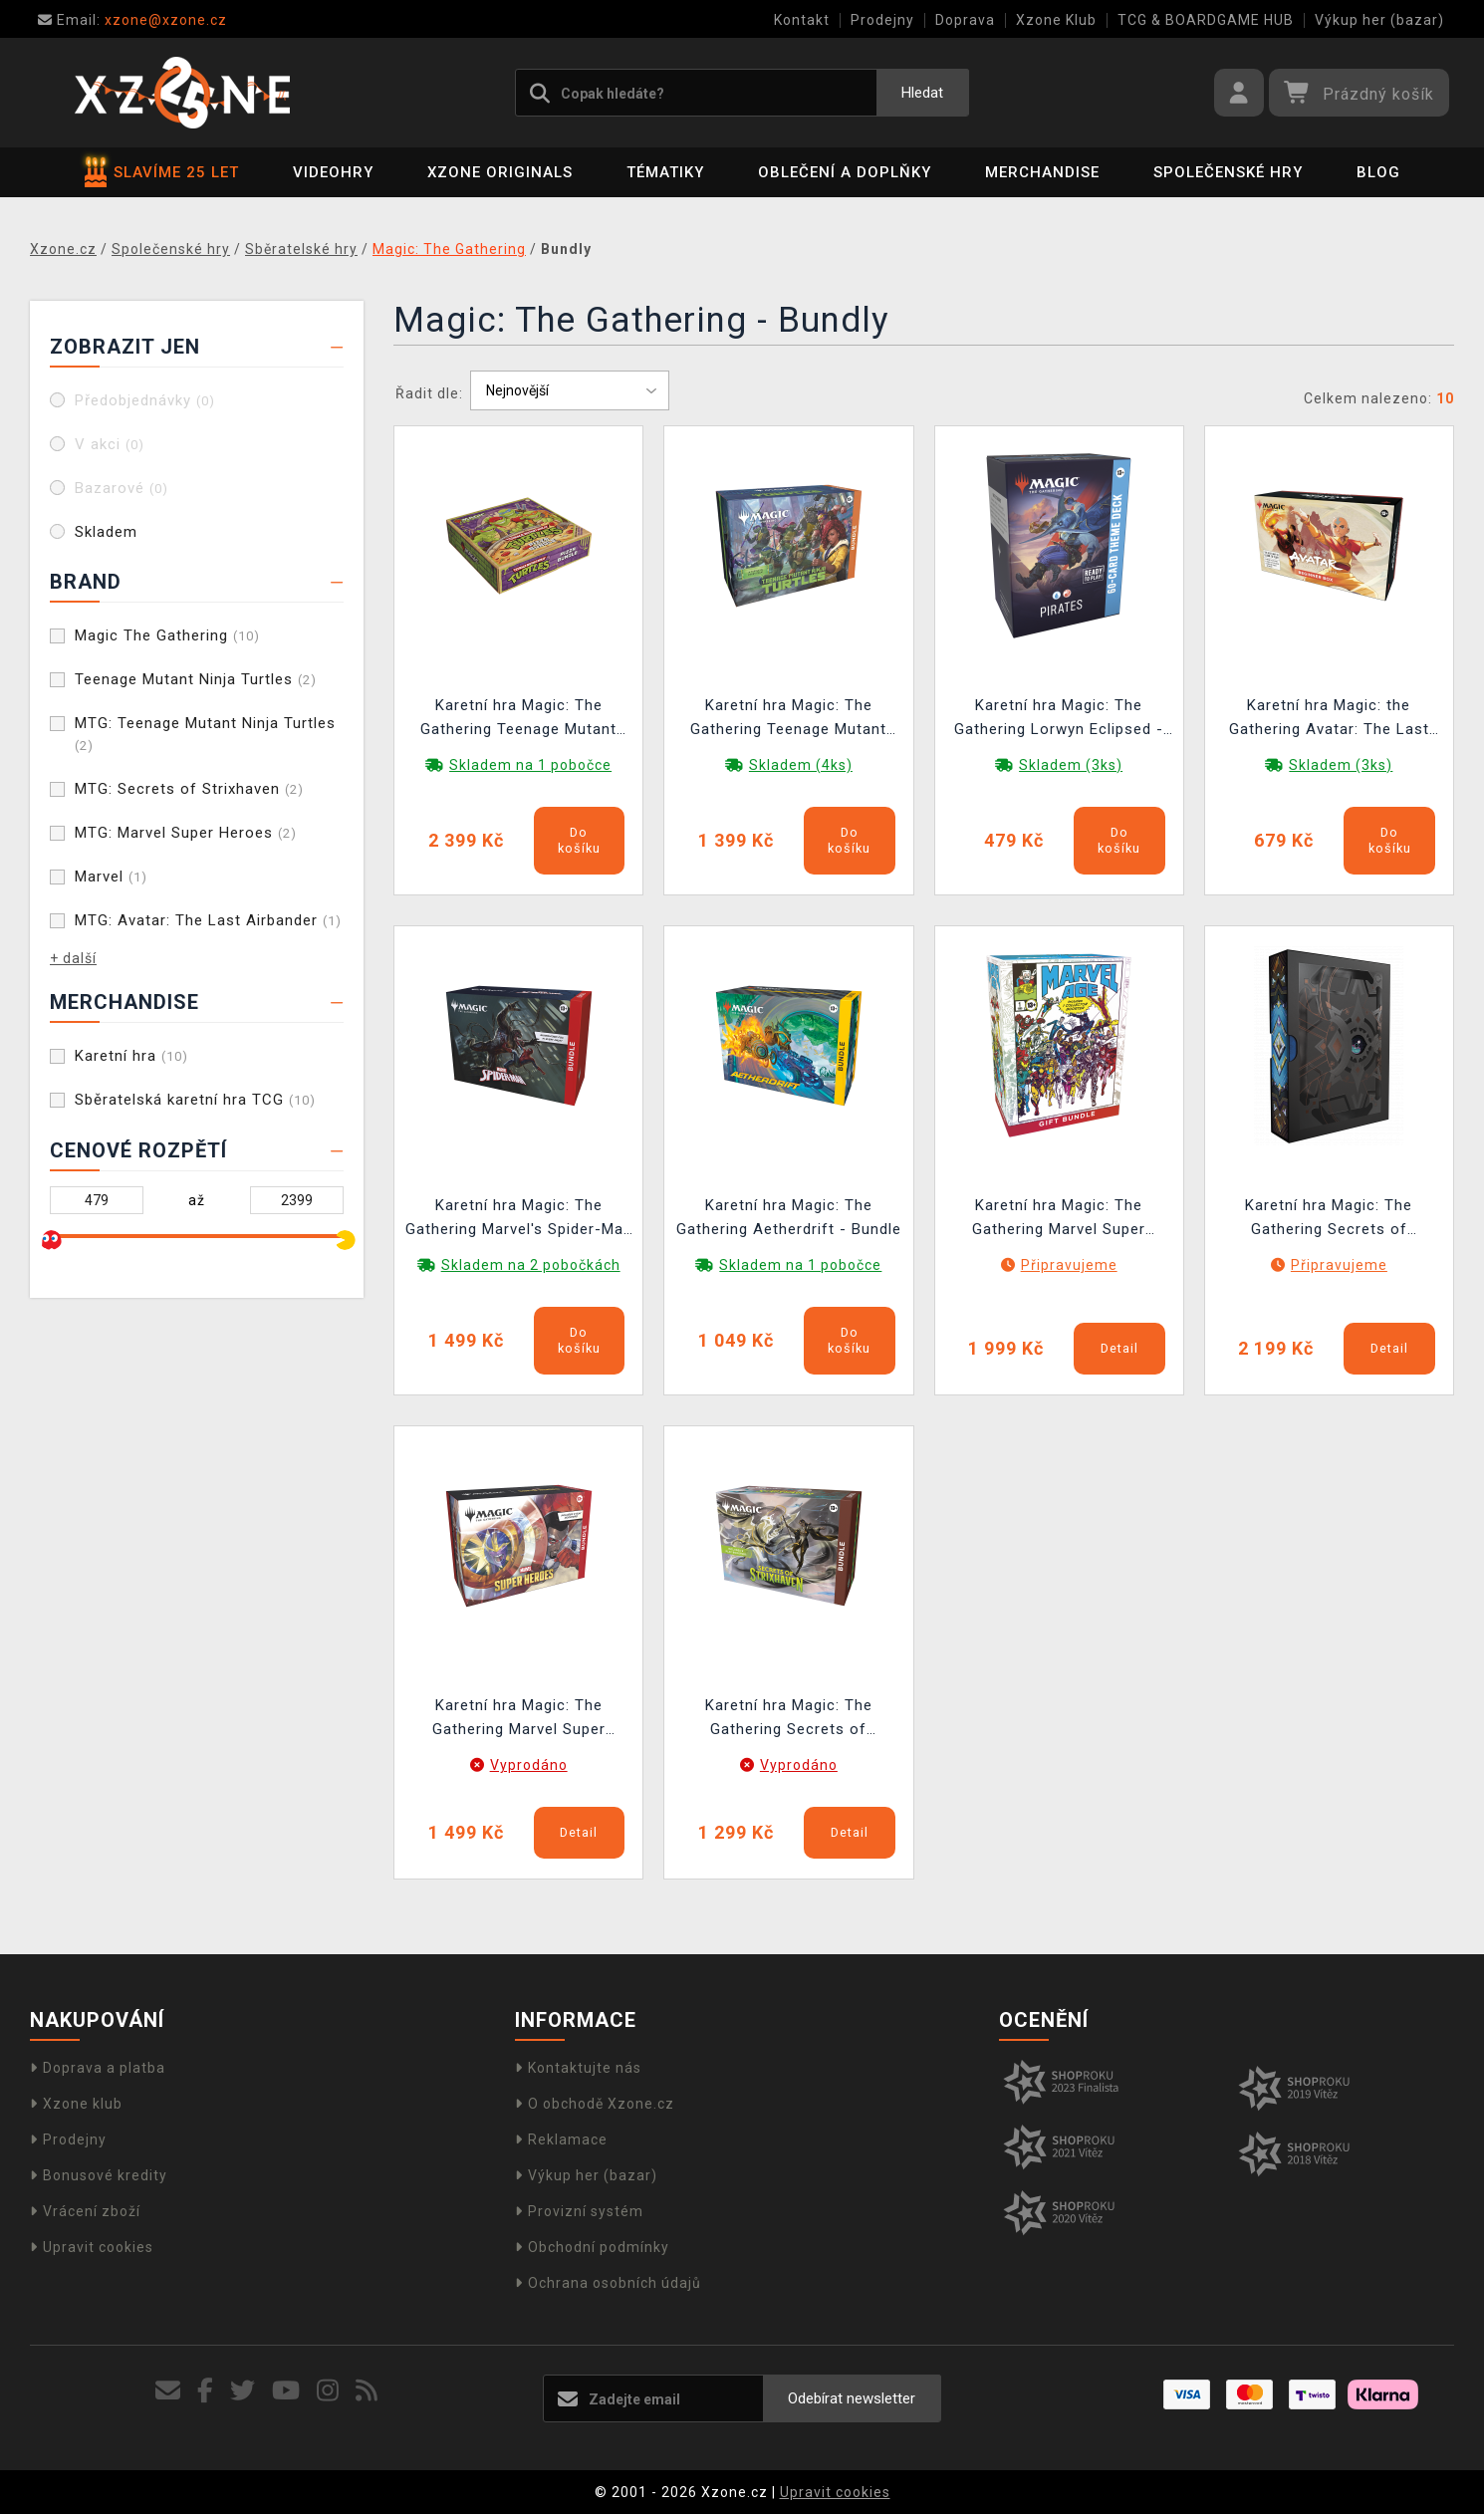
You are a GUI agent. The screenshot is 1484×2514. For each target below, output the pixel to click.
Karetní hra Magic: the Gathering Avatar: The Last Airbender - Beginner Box (1329, 719)
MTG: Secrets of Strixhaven (189, 789)
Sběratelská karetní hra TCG (195, 1100)
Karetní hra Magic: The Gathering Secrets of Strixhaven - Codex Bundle (1329, 1219)
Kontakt (802, 20)
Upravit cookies (91, 2247)
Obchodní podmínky (592, 2247)
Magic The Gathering (167, 635)
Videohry (333, 172)
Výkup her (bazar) (1379, 20)
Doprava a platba (97, 2068)
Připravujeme (1069, 1265)
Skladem (106, 532)
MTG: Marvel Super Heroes (186, 833)
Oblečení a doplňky (844, 172)
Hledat (922, 93)
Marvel (111, 876)
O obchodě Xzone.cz (594, 2104)
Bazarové (121, 488)
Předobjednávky (145, 400)
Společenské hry (1228, 172)
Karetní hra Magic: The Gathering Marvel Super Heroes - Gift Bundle (1058, 1219)
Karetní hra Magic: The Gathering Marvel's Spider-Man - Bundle (518, 1219)
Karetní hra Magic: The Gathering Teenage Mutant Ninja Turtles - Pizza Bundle (518, 719)
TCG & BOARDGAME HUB (1205, 20)
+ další (73, 958)
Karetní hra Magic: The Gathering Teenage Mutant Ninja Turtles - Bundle (788, 719)
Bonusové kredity (98, 2175)
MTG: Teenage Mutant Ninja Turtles (205, 733)
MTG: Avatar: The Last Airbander (208, 920)
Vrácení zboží (85, 2211)
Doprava (965, 20)
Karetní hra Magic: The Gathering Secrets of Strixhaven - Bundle (788, 1719)
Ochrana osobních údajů (608, 2283)
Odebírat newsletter (851, 2398)
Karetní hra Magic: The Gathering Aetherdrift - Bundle (788, 1217)
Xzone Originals (500, 172)
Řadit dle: (429, 393)
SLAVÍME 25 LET (162, 172)
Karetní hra (131, 1056)
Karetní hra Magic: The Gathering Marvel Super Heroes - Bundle (519, 1719)
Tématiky (665, 172)
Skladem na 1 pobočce (530, 765)
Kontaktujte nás (578, 2068)
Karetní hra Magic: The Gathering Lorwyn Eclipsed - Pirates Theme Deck (1058, 719)
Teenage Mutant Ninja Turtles (196, 679)
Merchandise (1042, 172)
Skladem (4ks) (801, 765)
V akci (109, 444)
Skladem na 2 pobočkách (530, 1265)
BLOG (1378, 172)
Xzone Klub (1056, 20)
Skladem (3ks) (1070, 765)
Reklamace (561, 2139)
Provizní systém (579, 2211)
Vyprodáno (529, 1765)
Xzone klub (76, 2104)
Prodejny (882, 20)
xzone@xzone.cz (132, 20)
